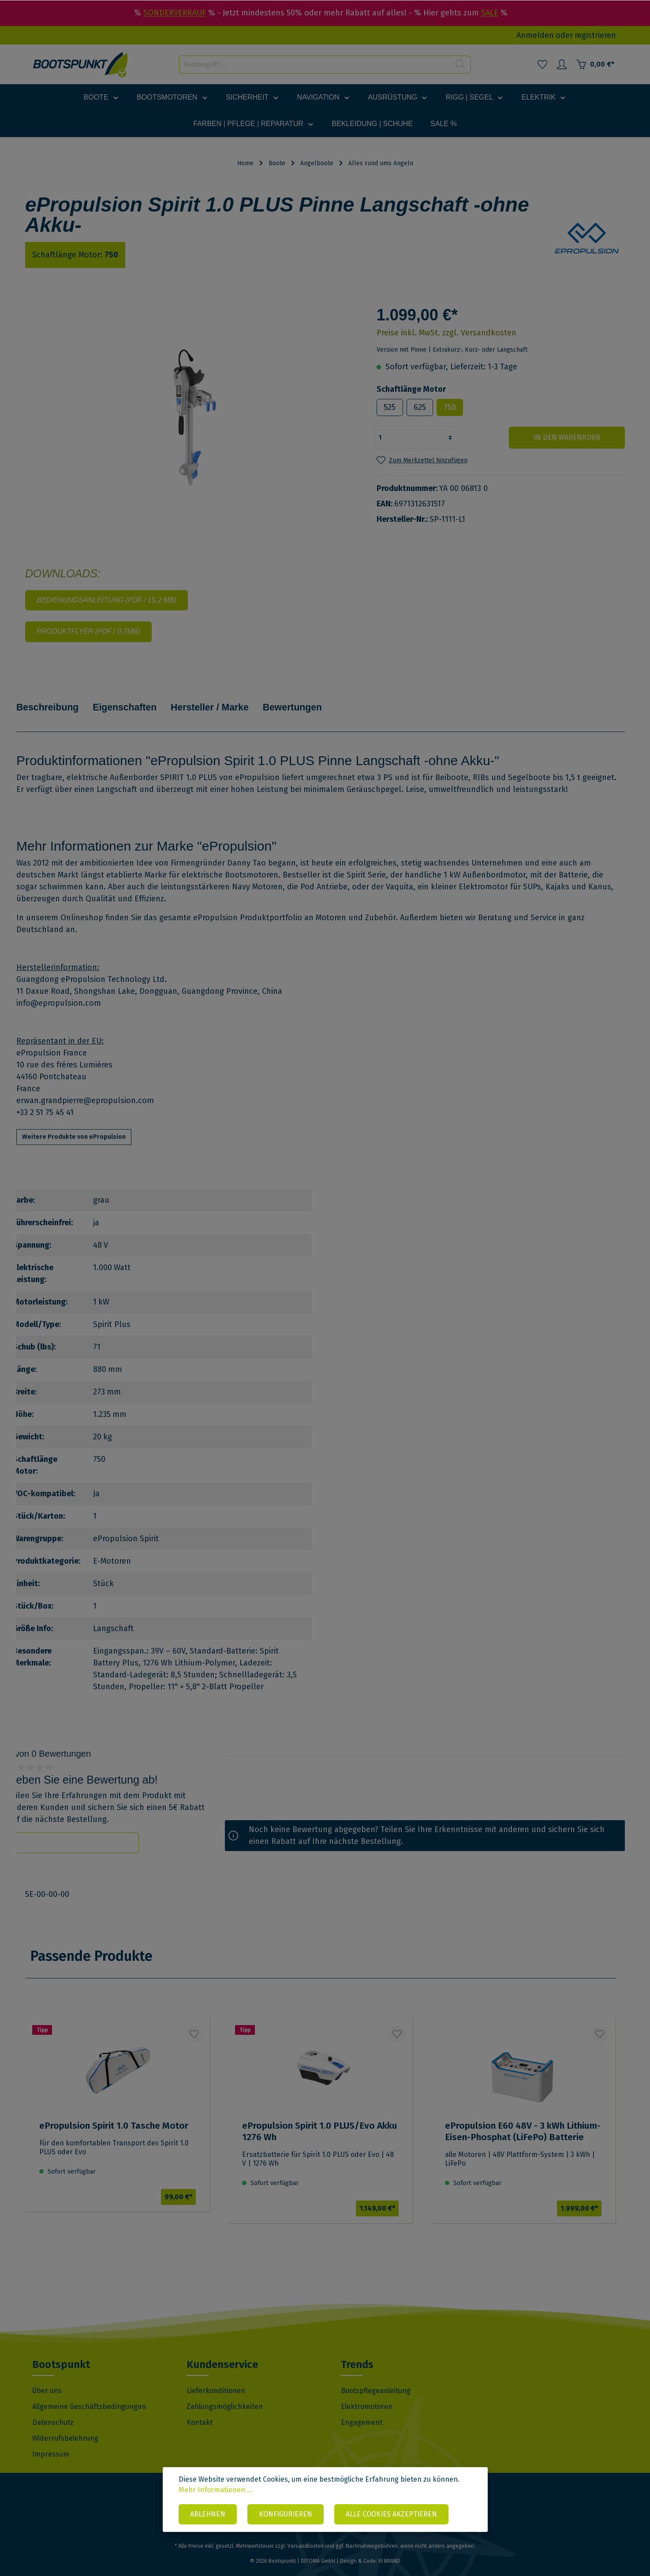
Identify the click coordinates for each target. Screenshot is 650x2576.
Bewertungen (315, 701)
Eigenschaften (134, 701)
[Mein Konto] (562, 64)
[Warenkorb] (595, 64)
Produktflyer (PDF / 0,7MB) (88, 631)
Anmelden (535, 35)
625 (420, 407)
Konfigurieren (285, 2514)
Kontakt (200, 2410)
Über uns (47, 2379)
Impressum (50, 2442)
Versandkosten (306, 2534)
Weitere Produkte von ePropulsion (74, 1125)
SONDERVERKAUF (174, 13)
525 (390, 407)
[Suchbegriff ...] (315, 65)
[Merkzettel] (542, 64)
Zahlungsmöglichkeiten (225, 2394)
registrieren (595, 35)
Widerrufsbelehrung (65, 2426)
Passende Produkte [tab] (91, 1943)
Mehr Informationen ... (215, 2490)
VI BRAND (389, 2549)
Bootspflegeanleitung (376, 2379)
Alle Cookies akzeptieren (391, 2514)
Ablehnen (207, 2514)
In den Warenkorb (571, 437)
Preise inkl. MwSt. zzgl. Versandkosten (446, 333)
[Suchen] (460, 65)
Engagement (361, 2410)
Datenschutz (53, 2410)
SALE (489, 13)
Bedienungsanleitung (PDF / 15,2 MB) (106, 600)
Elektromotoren (366, 2394)
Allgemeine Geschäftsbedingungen (89, 2394)
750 (450, 407)
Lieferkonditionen (216, 2379)
